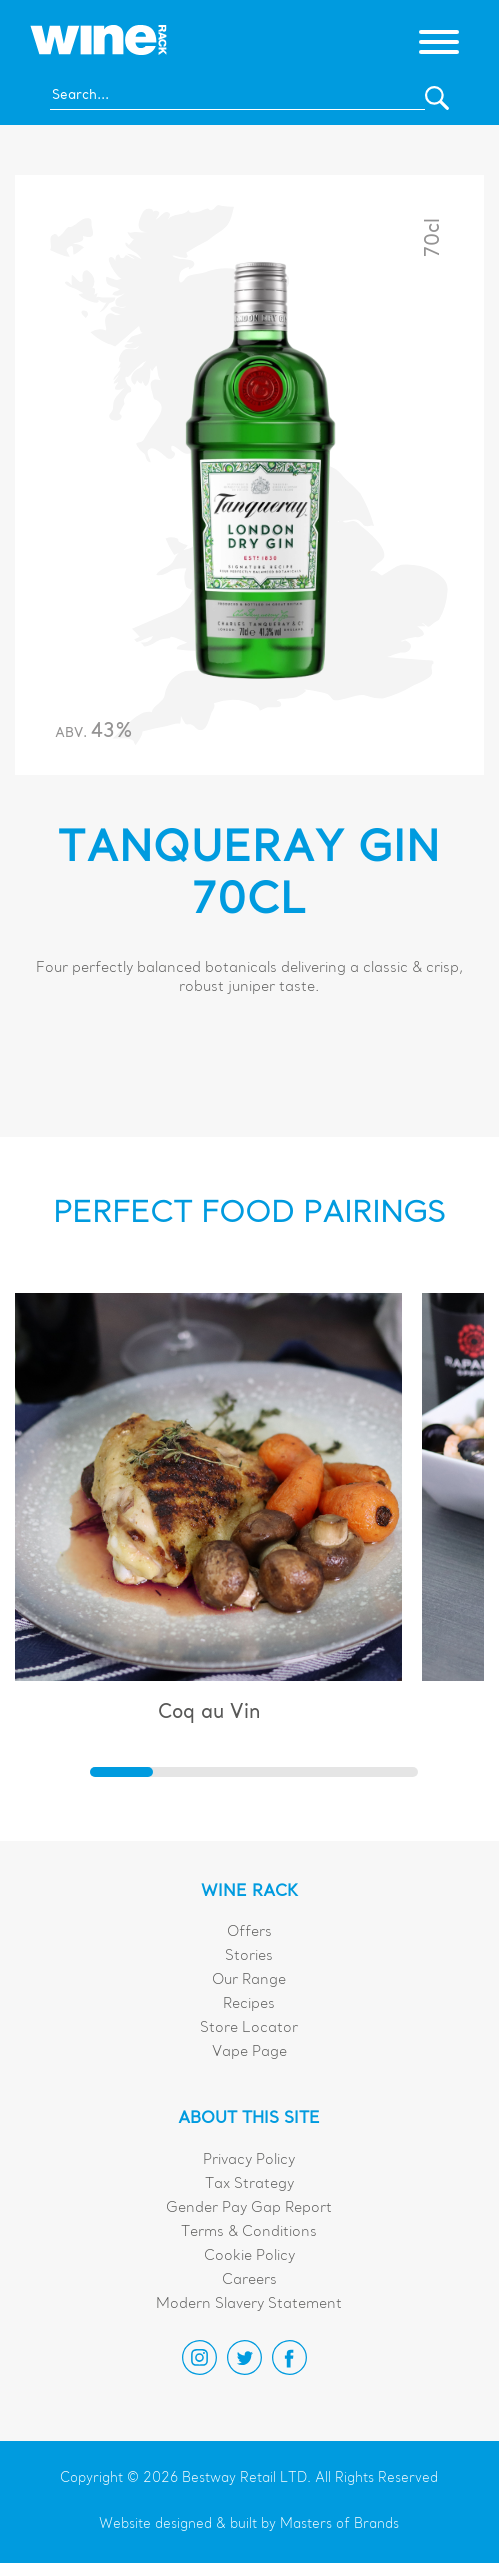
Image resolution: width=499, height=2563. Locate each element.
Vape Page (249, 2052)
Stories (249, 1956)
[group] (209, 1517)
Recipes (249, 2004)
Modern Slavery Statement (249, 2304)
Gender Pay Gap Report (249, 2208)
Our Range (249, 1980)
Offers (249, 1932)
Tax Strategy (249, 2184)
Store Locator (249, 2028)
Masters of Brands (339, 2524)
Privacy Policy (249, 2160)
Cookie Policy (249, 2256)
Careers (249, 2280)
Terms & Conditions (249, 2232)
